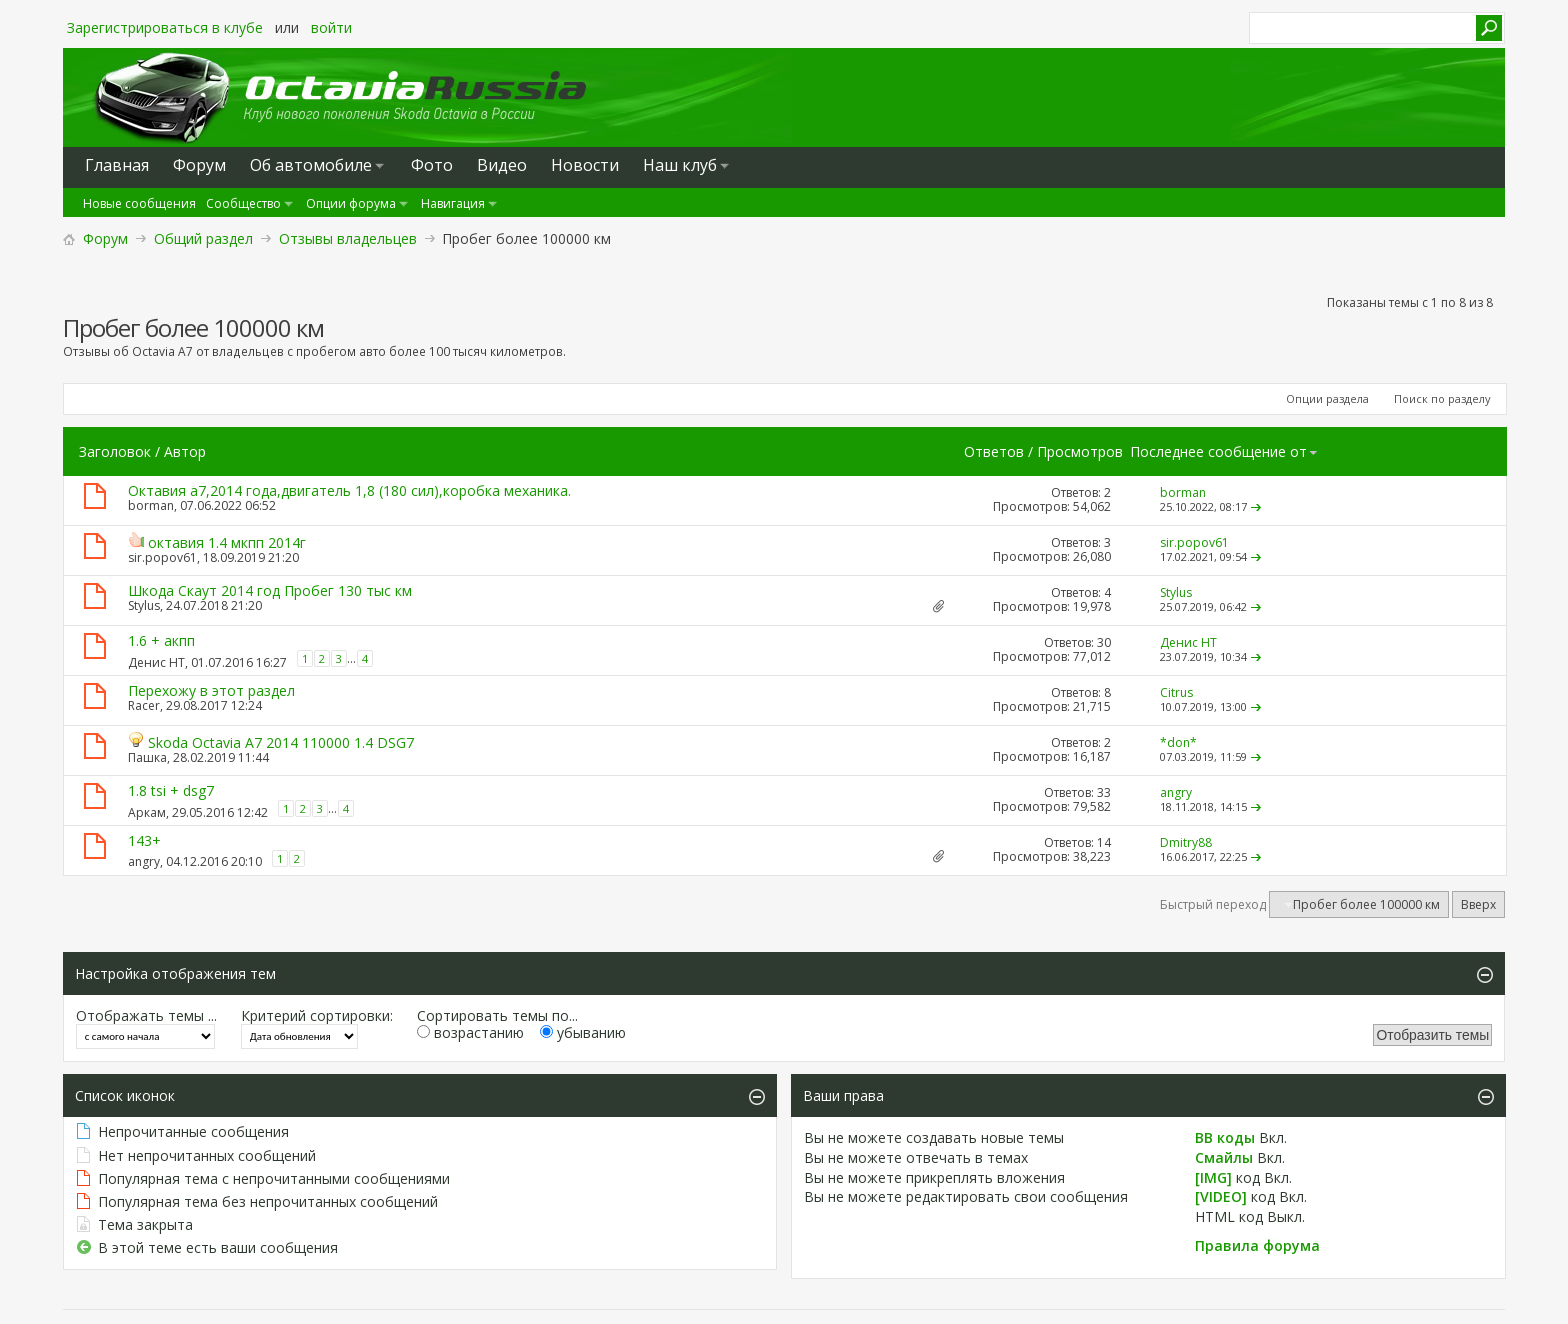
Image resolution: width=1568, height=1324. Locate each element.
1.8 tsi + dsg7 (171, 790)
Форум (105, 238)
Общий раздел (203, 238)
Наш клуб (680, 165)
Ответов (994, 451)
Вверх (1478, 904)
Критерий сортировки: (317, 1015)
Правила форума (1257, 1245)
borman (151, 505)
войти (331, 27)
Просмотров (1080, 451)
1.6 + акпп (161, 640)
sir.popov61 (162, 557)
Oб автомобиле (311, 165)
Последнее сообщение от (1224, 451)
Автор (185, 451)
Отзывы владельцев (348, 238)
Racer (144, 705)
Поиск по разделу (1442, 398)
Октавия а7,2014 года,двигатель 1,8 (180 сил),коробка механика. (349, 490)
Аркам (147, 812)
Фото (432, 165)
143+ (144, 840)
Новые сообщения (139, 203)
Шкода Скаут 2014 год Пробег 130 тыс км (270, 590)
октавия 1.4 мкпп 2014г (227, 542)
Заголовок (115, 451)
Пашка (147, 757)
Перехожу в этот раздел (211, 690)
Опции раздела (1327, 398)
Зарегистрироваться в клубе (165, 27)
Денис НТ (156, 662)
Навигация (453, 203)
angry (144, 861)
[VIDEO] (1221, 1196)
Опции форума (351, 203)
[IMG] (1213, 1177)
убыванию (583, 1032)
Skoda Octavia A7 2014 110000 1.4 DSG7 (281, 742)
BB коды (1225, 1137)
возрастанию (470, 1032)
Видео (502, 165)
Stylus (144, 605)
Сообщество (243, 203)
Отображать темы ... (146, 1015)
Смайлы (1224, 1157)
